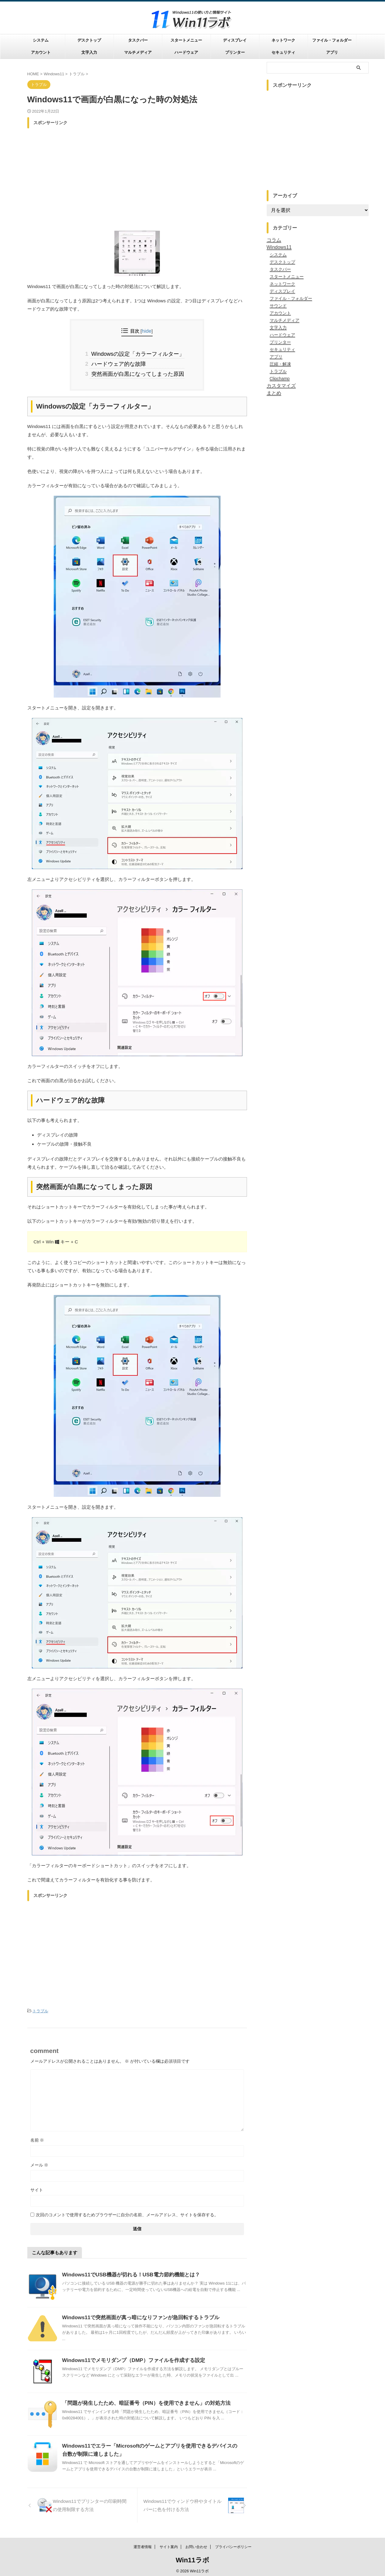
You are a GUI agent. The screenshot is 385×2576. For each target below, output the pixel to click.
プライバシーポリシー (233, 2544)
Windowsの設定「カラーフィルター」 (137, 353)
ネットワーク (283, 40)
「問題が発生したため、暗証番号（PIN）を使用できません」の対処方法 (141, 2399)
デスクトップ (89, 40)
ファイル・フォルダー (332, 40)
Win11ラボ (192, 2557)
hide (147, 331)
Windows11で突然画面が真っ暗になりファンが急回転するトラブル (136, 2313)
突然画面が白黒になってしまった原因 (137, 371)
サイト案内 (169, 2544)
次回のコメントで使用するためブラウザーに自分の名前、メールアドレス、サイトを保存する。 (127, 2210)
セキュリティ (283, 52)
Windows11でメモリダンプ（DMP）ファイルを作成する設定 (129, 2356)
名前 (37, 2136)
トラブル (40, 2007)
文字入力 (89, 52)
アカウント (41, 52)
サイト (36, 2185)
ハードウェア (186, 52)
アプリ (332, 52)
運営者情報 (142, 2544)
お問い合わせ (196, 2544)
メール (39, 2161)
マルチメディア (138, 52)
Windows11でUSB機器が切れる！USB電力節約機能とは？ (127, 2270)
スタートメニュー (186, 40)
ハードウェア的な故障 (120, 362)
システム (41, 40)
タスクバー (138, 40)
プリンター (235, 52)
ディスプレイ (235, 40)
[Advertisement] (137, 173)
